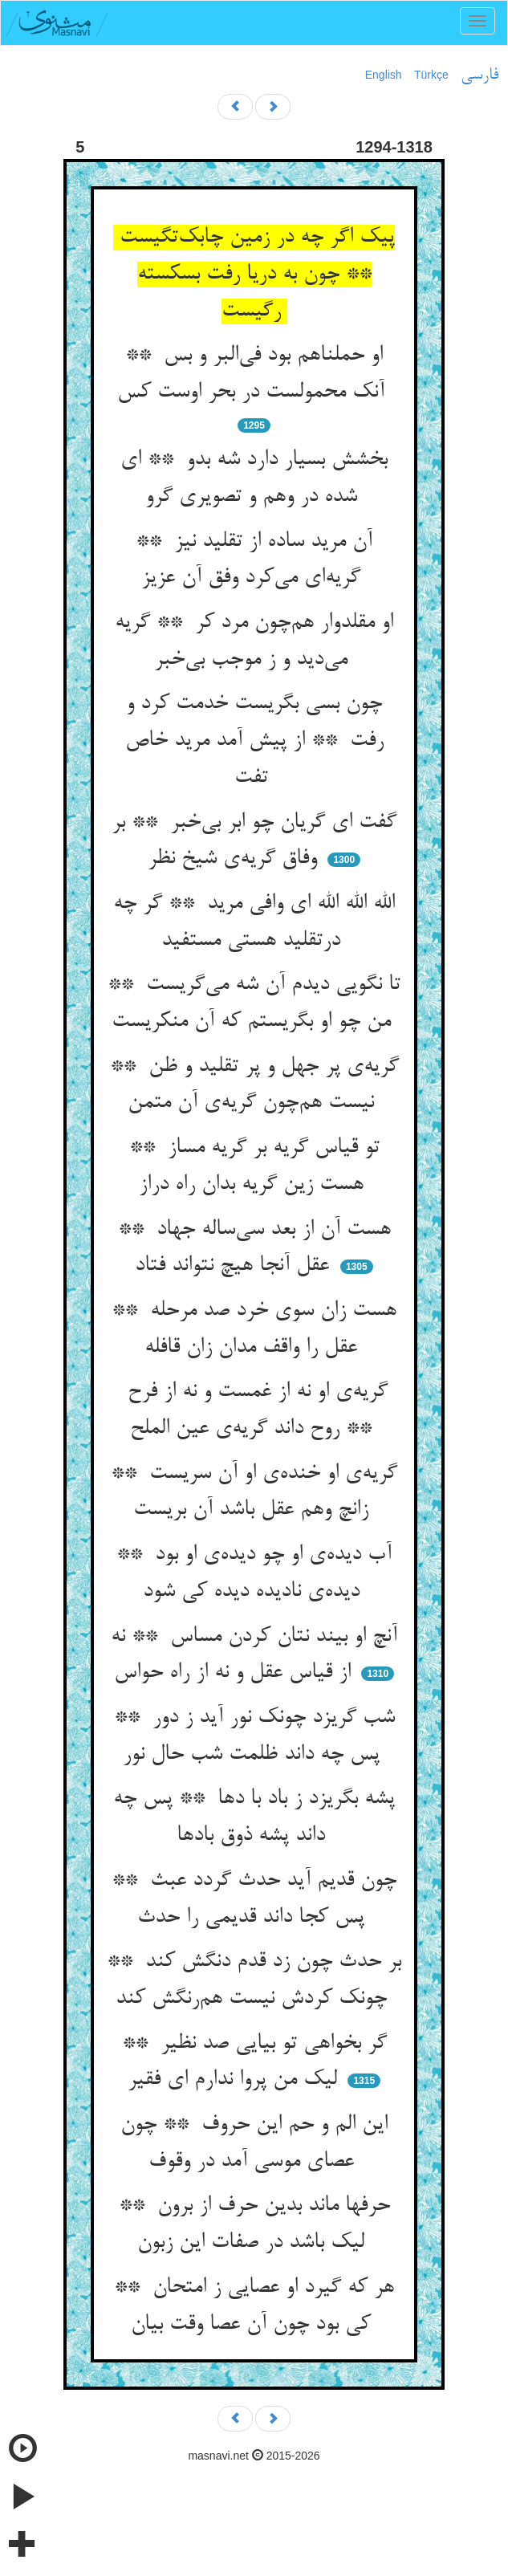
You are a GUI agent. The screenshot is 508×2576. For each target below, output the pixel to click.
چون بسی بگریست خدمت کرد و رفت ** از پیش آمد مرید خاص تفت (254, 740)
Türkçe (431, 74)
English (383, 74)
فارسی (479, 75)
